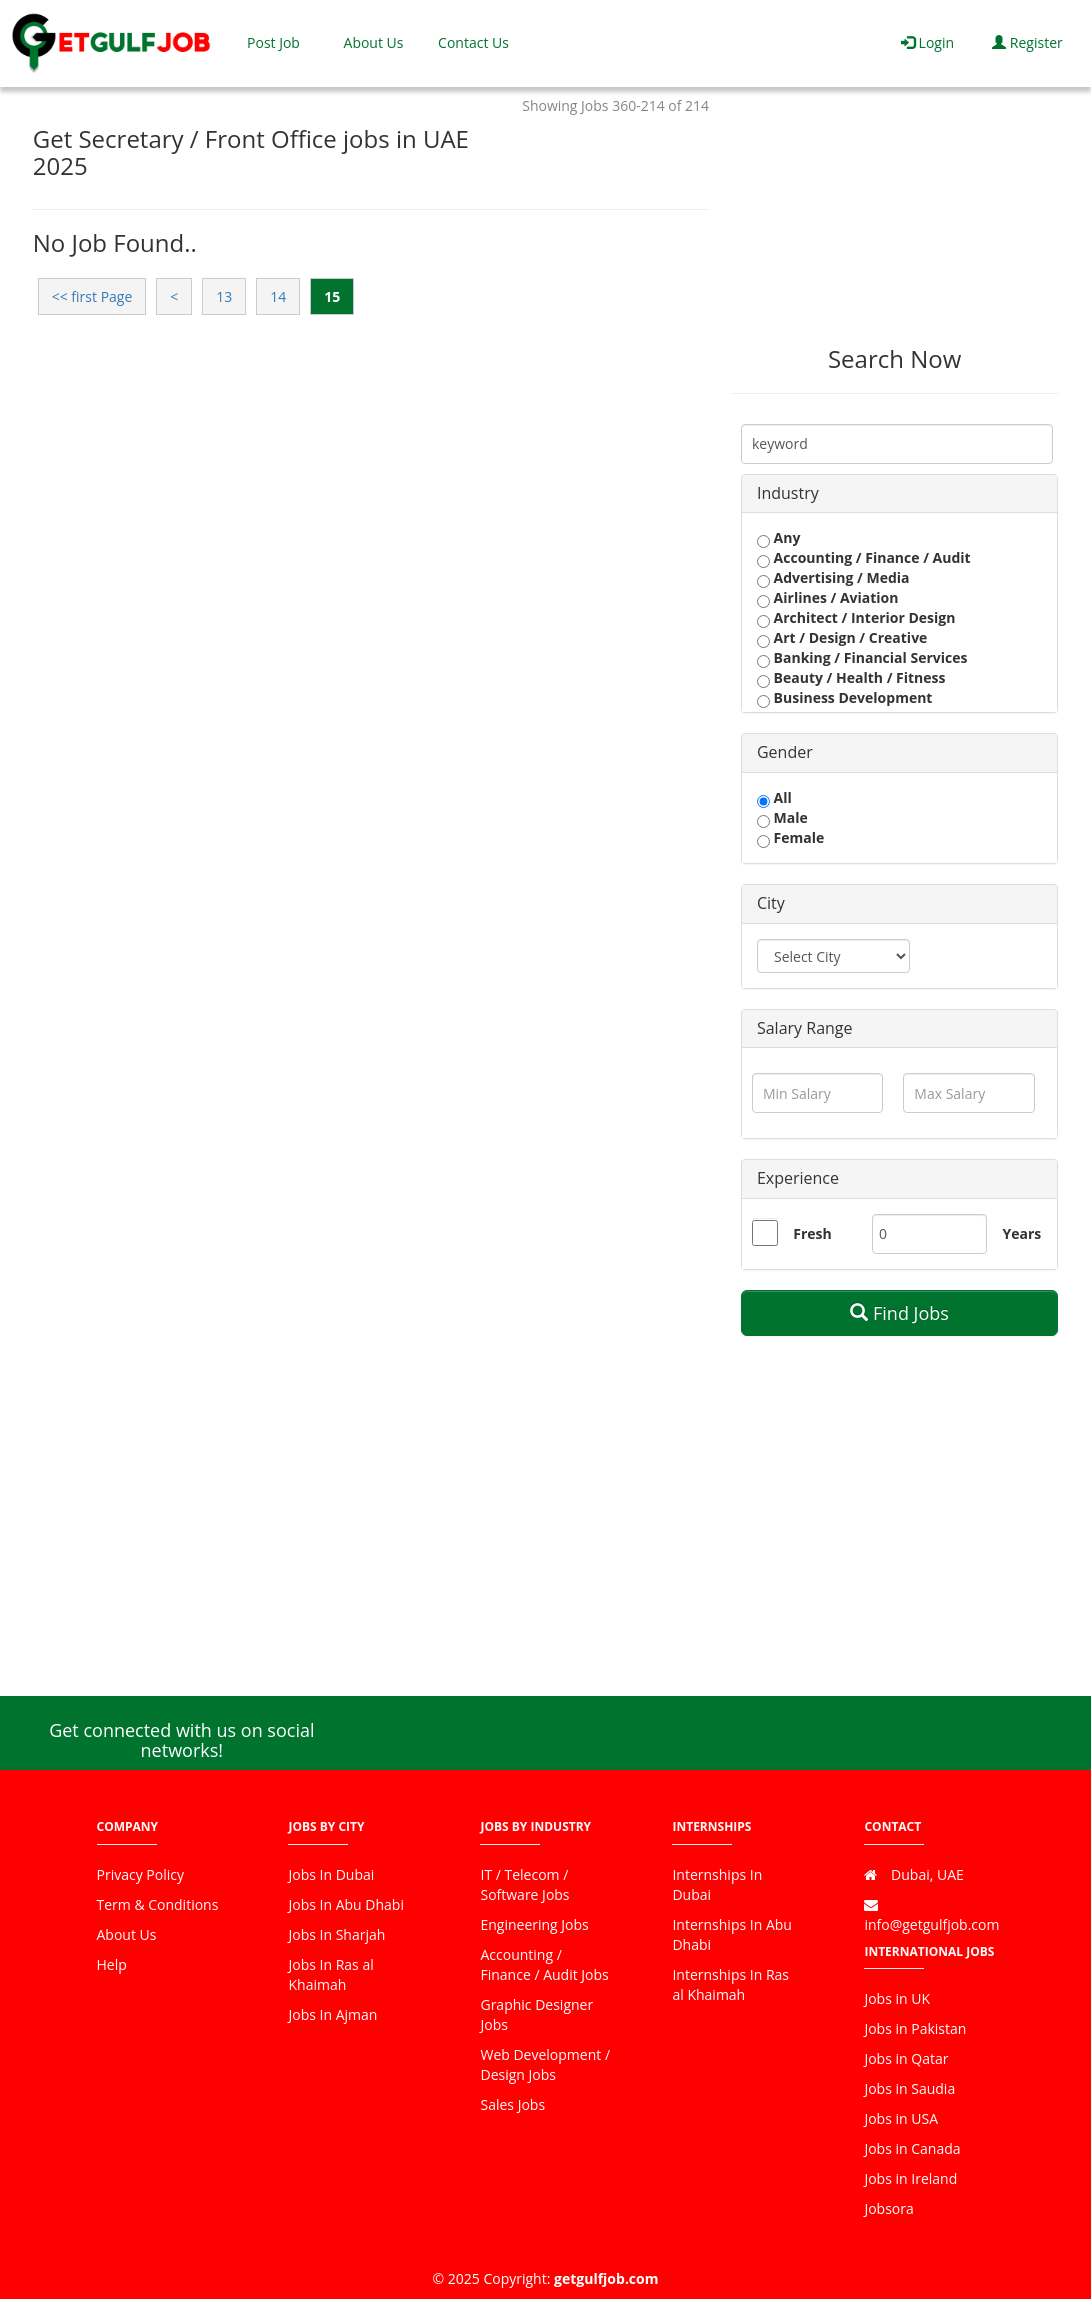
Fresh (812, 1233)
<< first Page (92, 296)
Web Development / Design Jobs (545, 2064)
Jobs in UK (897, 1998)
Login (927, 42)
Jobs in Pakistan (915, 2028)
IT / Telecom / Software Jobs (524, 1884)
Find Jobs (899, 1313)
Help (112, 1964)
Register (1027, 42)
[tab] (899, 494)
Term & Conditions (158, 1904)
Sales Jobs (512, 2104)
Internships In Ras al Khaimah (730, 1984)
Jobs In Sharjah (336, 1934)
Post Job (273, 42)
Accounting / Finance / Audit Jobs (544, 1964)
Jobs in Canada (912, 2148)
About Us (374, 42)
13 (224, 296)
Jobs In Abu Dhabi (345, 1904)
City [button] (771, 903)
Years (1009, 1233)
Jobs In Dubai (331, 1874)
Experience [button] (798, 1178)
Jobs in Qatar (906, 2058)
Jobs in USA (901, 2118)
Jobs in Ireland (910, 2178)
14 (278, 296)
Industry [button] (788, 493)
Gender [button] (785, 752)
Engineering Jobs (534, 1924)
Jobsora (888, 2208)
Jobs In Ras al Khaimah (330, 1974)
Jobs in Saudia (909, 2088)
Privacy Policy (140, 1874)
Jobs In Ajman (332, 2014)
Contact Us (473, 42)
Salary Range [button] (805, 1028)
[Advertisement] (894, 201)
